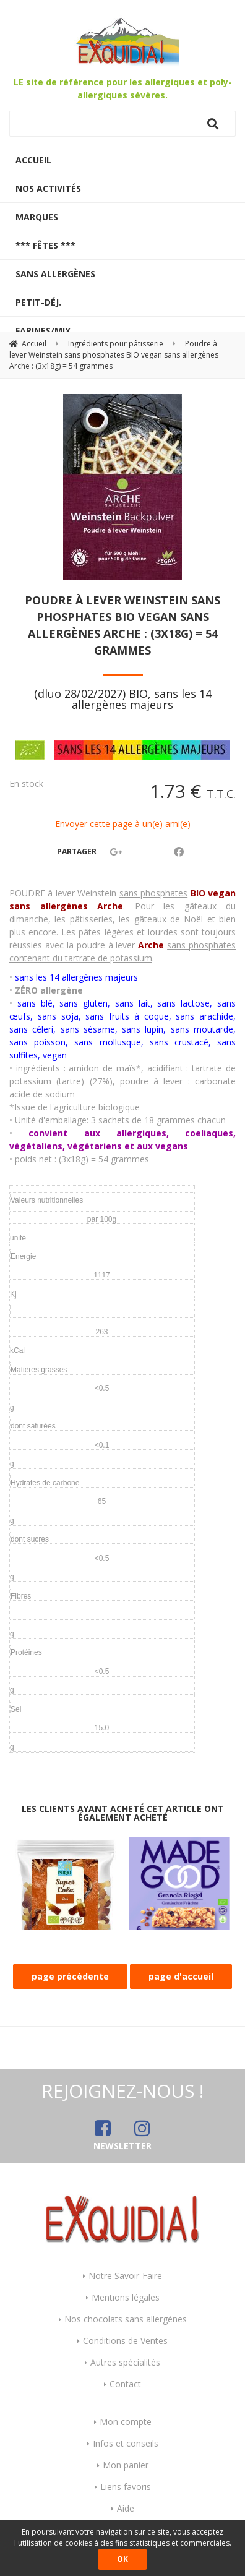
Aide (125, 2508)
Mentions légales (126, 2297)
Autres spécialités (125, 2362)
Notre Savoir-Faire (125, 2276)
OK (122, 2559)
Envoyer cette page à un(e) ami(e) (123, 824)
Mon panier (125, 2465)
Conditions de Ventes (125, 2340)
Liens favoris (125, 2486)
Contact (125, 2384)
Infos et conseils (125, 2443)
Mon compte (126, 2422)
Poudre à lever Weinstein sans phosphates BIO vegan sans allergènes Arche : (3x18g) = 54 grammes (122, 625)
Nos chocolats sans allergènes (125, 2319)
